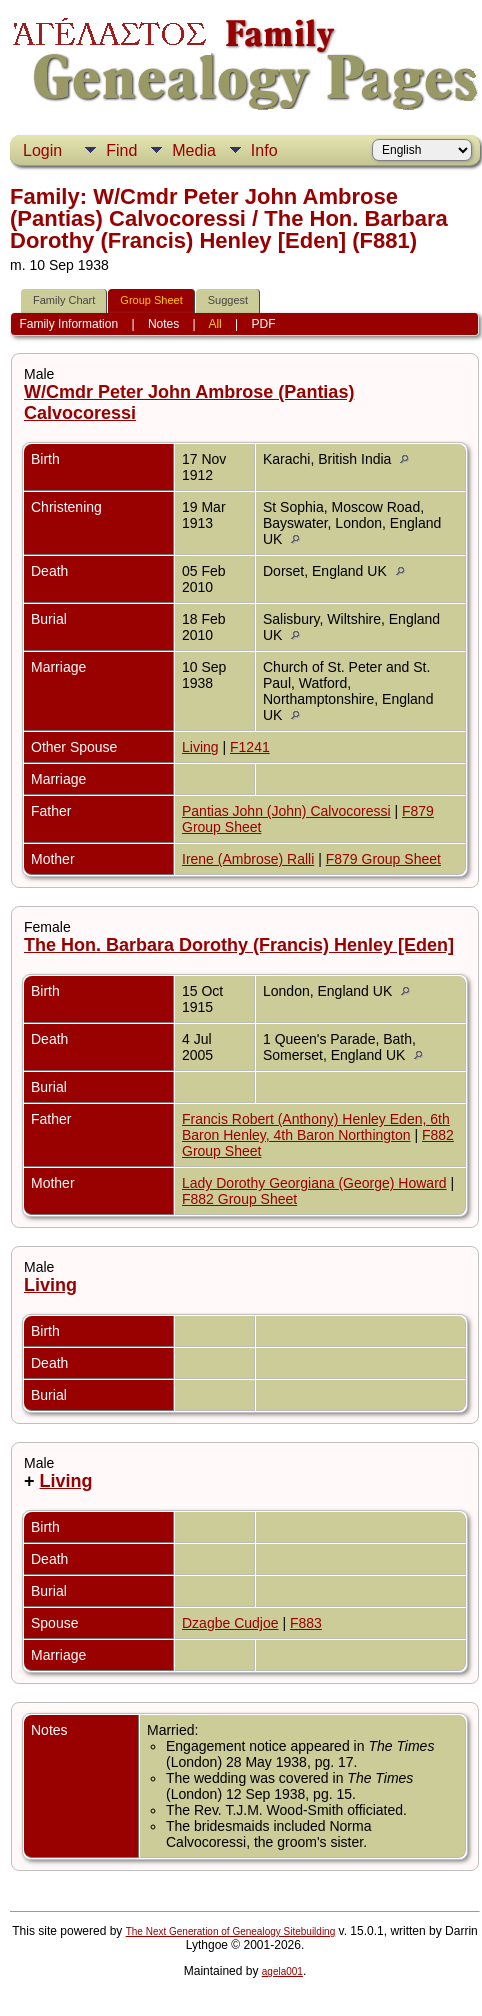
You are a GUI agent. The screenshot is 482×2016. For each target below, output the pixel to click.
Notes (163, 324)
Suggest (228, 300)
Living (200, 747)
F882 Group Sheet (239, 1199)
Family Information (68, 324)
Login (42, 150)
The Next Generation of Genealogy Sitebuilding (231, 1931)
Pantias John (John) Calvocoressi (286, 811)
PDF (264, 324)
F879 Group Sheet (383, 859)
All (214, 324)
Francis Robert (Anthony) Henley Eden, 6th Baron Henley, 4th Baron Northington (316, 1127)
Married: (172, 1730)
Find (121, 150)
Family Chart (64, 300)
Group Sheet (151, 300)
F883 (306, 1623)
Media (194, 150)
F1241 (250, 747)
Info (264, 150)
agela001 (282, 1971)
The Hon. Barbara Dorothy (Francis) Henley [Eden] (239, 945)
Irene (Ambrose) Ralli (248, 859)
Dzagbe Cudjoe (230, 1623)
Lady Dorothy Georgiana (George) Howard (314, 1183)
